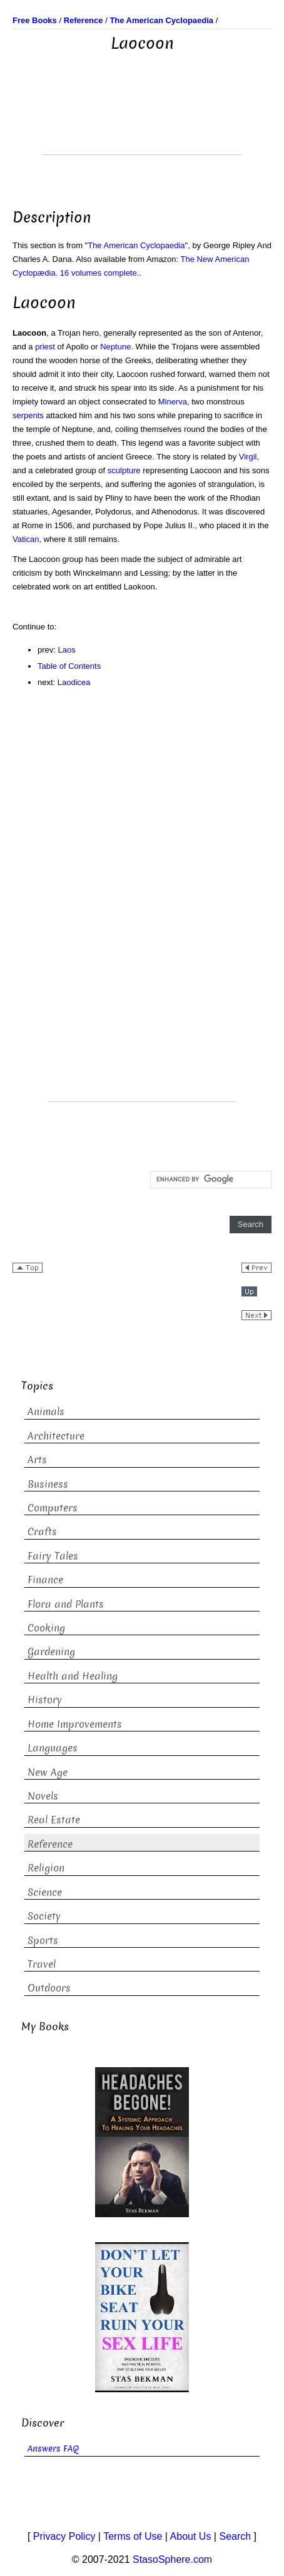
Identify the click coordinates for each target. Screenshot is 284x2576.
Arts (37, 1459)
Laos (67, 649)
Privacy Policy (64, 2536)
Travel (42, 1964)
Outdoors (49, 1988)
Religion (46, 1868)
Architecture (56, 1436)
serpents (28, 415)
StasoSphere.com (172, 2559)
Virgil (248, 456)
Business (48, 1484)
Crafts (42, 1531)
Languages (53, 1748)
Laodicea (74, 682)
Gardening (51, 1651)
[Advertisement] (142, 123)
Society (44, 1916)
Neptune (115, 346)
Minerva (172, 401)
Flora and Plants (66, 1604)
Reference (50, 1844)
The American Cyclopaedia (136, 245)
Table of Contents (69, 666)
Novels (43, 1796)
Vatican (26, 539)
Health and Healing (73, 1676)
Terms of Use (132, 2536)
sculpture (124, 470)
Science (45, 1892)
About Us (190, 2536)
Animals (46, 1411)
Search (235, 2536)
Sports (43, 1940)
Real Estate (54, 1820)
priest (45, 346)
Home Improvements (75, 1724)
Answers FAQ (53, 2449)
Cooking (46, 1628)
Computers (53, 1508)
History (45, 1699)
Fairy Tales (53, 1556)
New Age (48, 1772)
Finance (45, 1579)
